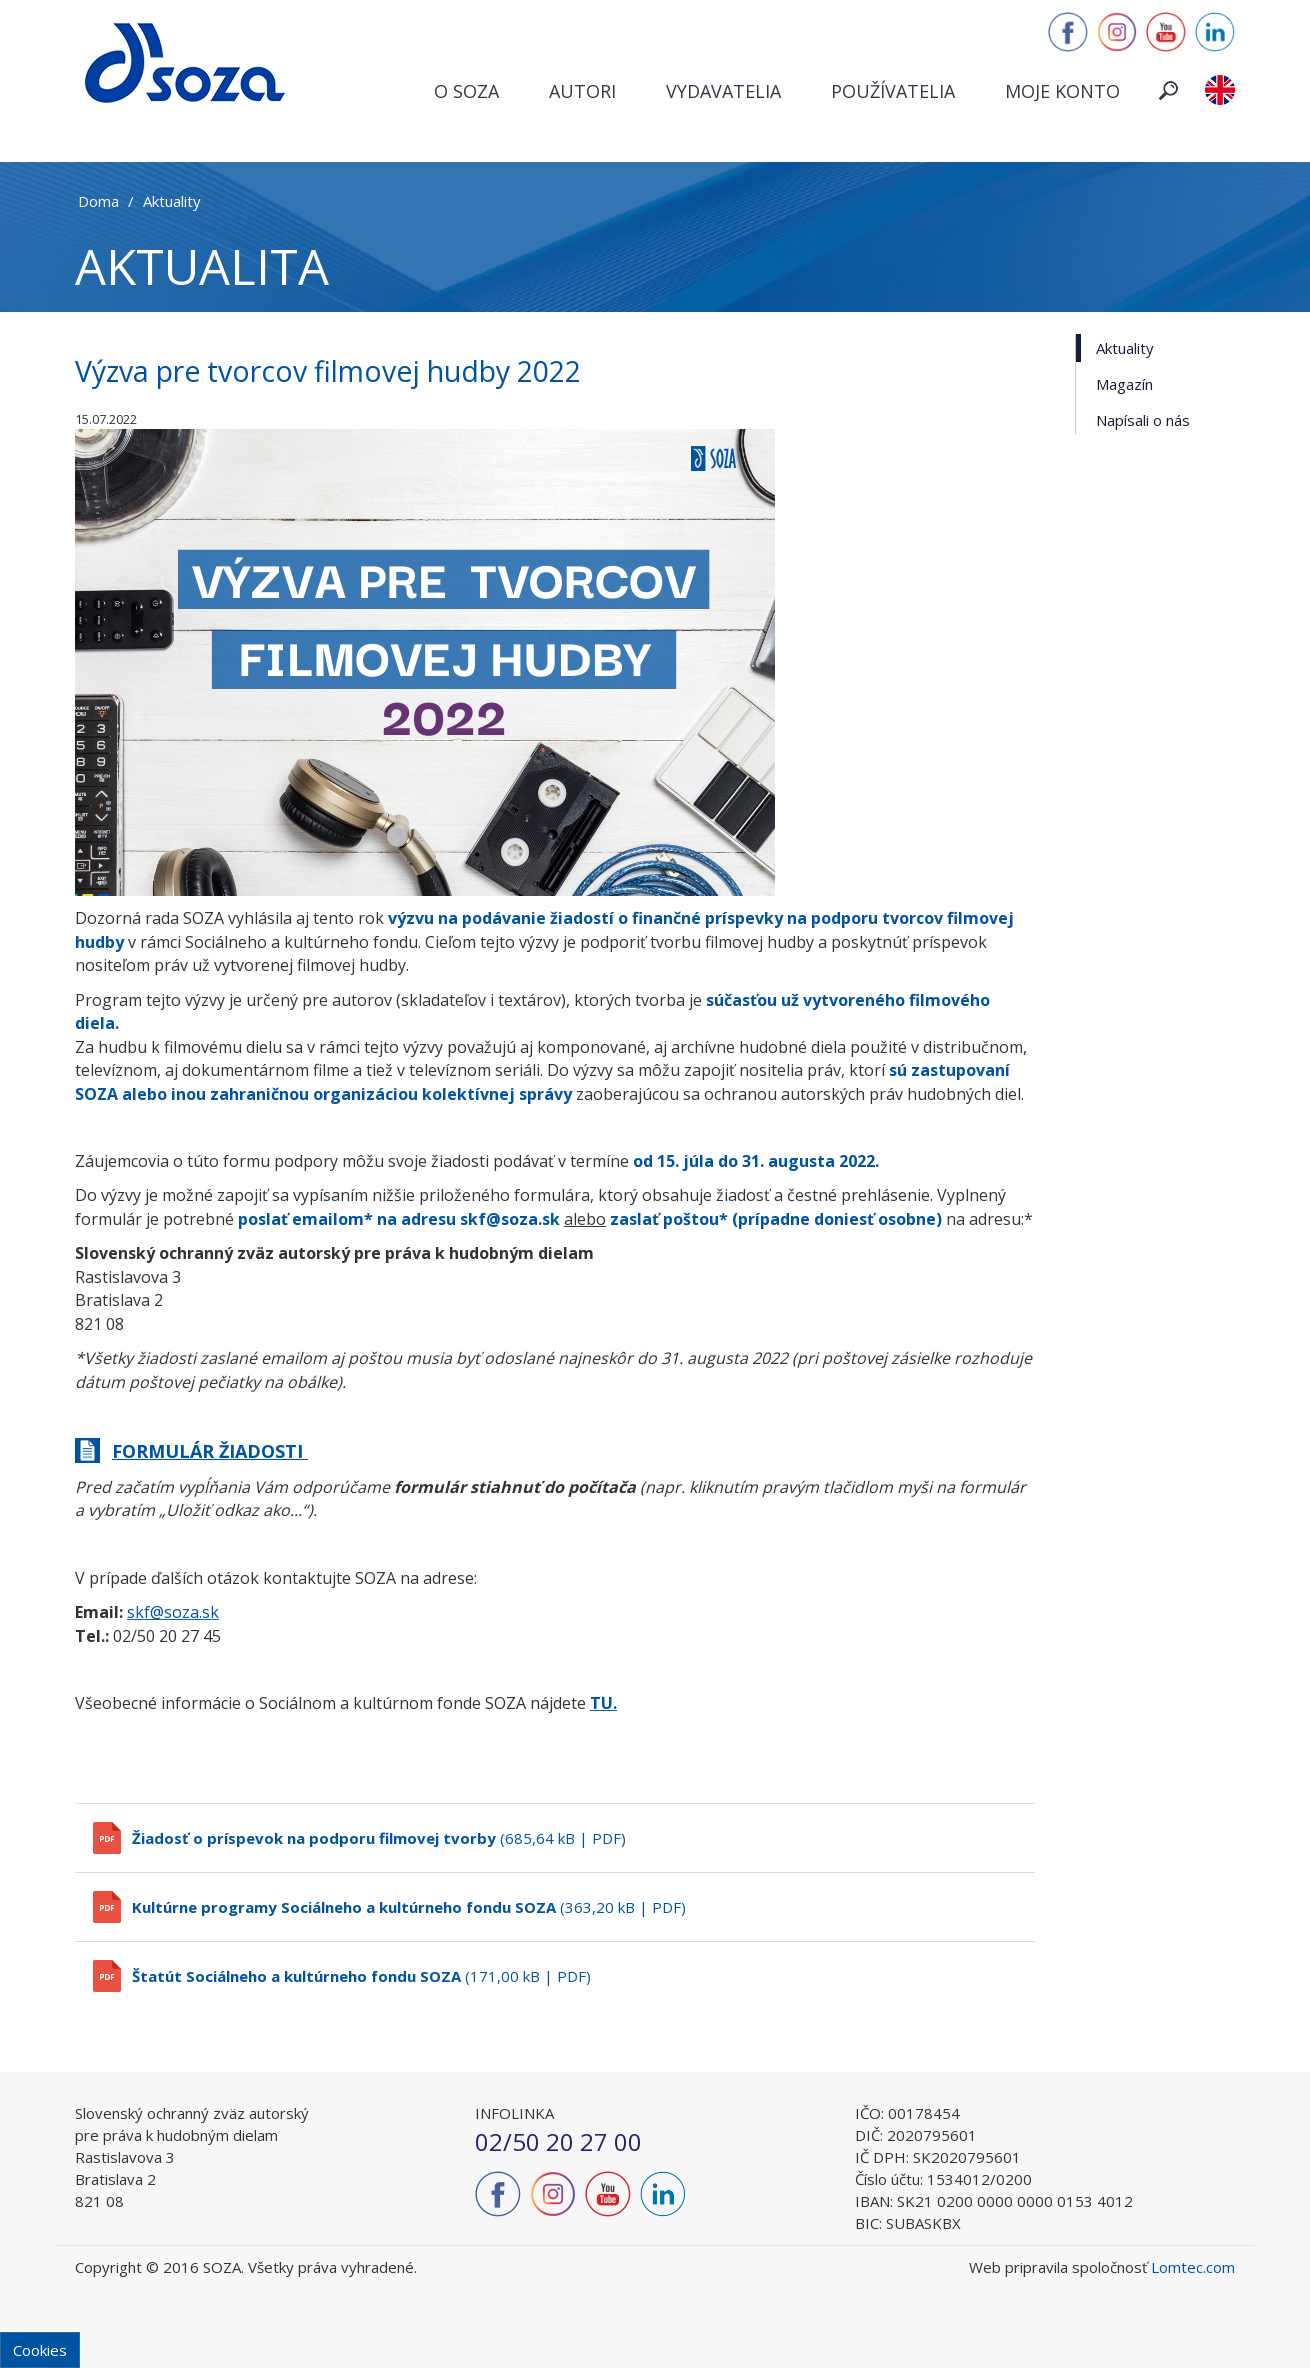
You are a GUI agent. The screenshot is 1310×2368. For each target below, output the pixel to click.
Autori (582, 91)
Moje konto (1062, 91)
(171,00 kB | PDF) (361, 1976)
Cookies (40, 2350)
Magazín (1124, 384)
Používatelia (893, 91)
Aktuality (172, 201)
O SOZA (466, 91)
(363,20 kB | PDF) (409, 1907)
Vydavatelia (723, 91)
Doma (98, 201)
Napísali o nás (1143, 420)
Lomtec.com (1193, 2267)
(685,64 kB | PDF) (379, 1838)
